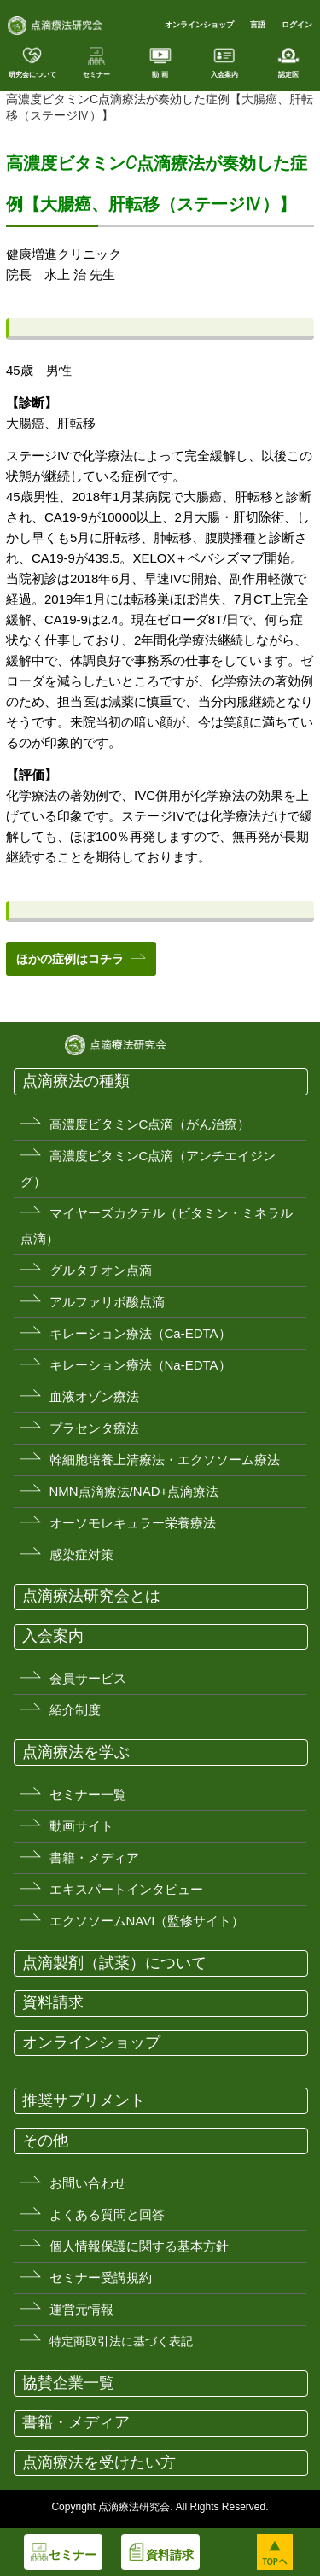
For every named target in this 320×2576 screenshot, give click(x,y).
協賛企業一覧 (68, 2383)
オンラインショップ (199, 24)
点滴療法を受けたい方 (99, 2462)
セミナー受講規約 (100, 2277)
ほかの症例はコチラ (70, 959)
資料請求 (53, 2002)
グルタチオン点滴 (100, 1270)
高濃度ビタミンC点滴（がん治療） (150, 1124)
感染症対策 (81, 1554)
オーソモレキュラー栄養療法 (132, 1523)
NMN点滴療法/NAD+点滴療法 (134, 1491)
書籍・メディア (94, 1857)
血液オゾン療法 (94, 1396)
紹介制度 (75, 1710)
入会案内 (53, 1635)
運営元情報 (81, 2309)
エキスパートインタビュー (126, 1889)
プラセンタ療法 (94, 1428)
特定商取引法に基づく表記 (121, 2341)
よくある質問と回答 (107, 2214)
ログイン (297, 24)
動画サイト (81, 1826)
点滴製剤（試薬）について (114, 1962)
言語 (257, 24)
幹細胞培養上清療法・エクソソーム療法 (164, 1459)
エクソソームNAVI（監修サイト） (147, 1920)
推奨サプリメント (83, 2100)
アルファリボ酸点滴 (107, 1301)
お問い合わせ (87, 2183)
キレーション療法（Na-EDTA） (140, 1365)
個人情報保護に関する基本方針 (139, 2246)
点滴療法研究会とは (91, 1595)
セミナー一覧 (87, 1794)
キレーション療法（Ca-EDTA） (140, 1333)
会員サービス (87, 1678)
